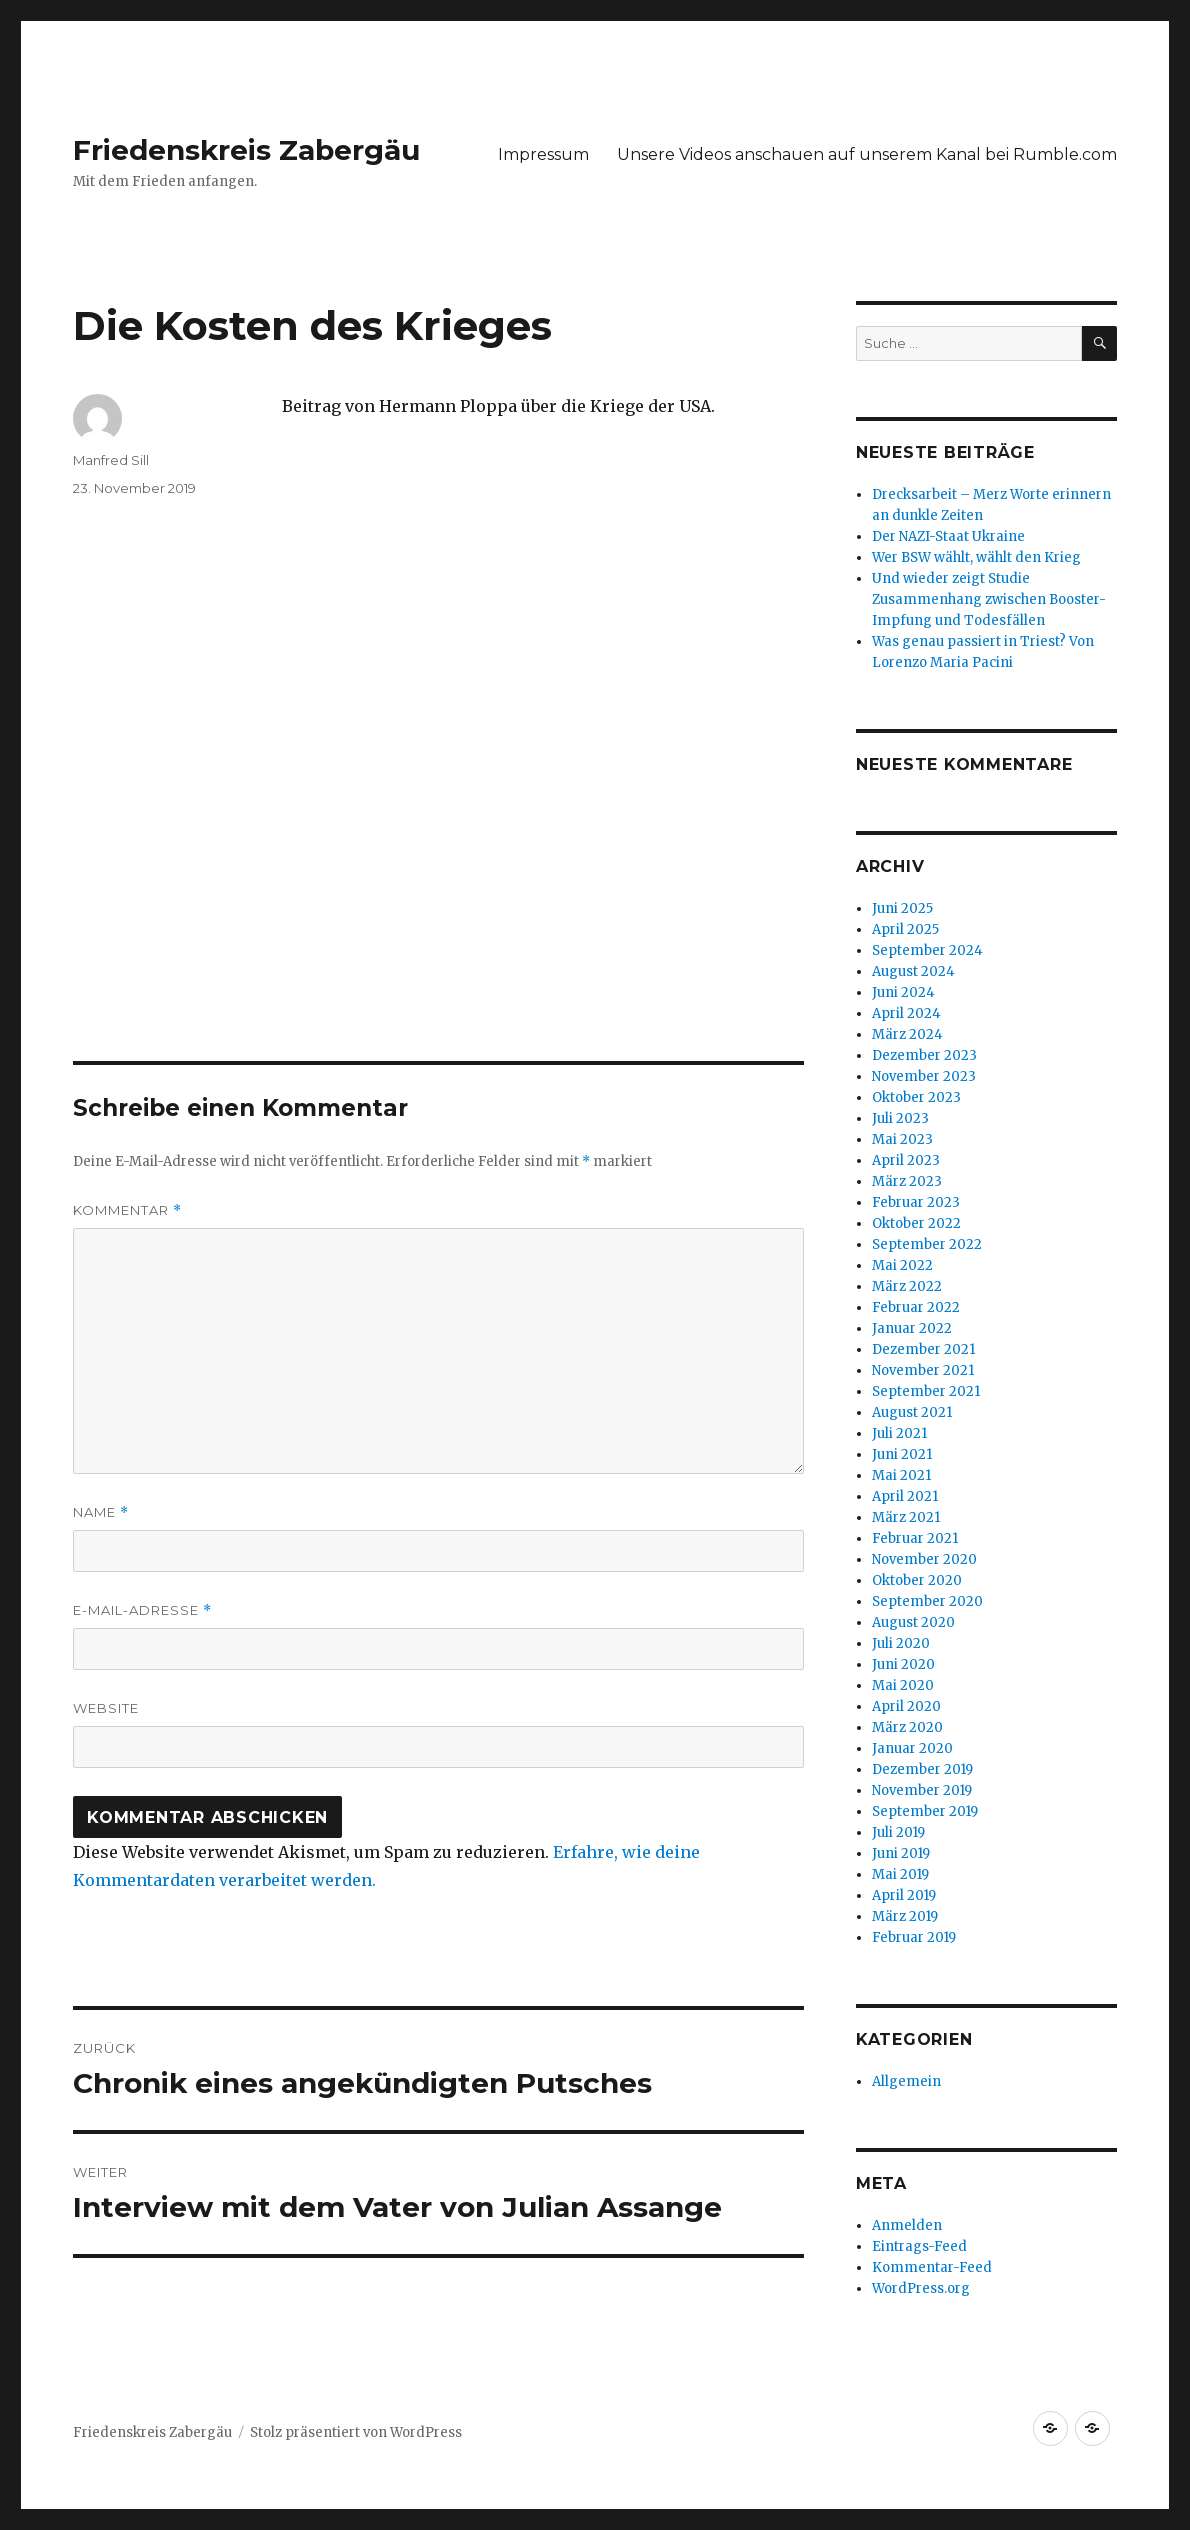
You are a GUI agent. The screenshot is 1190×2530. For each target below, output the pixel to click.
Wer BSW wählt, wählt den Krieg (976, 557)
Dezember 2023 (924, 1055)
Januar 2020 (912, 1748)
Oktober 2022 (916, 1223)
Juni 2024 (903, 992)
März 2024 (907, 1034)
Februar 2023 (916, 1202)
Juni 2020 (903, 1664)
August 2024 (913, 971)
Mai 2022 (902, 1265)
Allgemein (906, 2081)
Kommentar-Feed (932, 2267)
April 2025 (905, 929)
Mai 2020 (903, 1685)
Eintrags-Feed (919, 2246)
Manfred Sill (111, 460)
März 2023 (907, 1181)
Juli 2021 (899, 1433)
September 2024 (927, 950)
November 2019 (922, 1790)
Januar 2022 (912, 1328)
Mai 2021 (901, 1475)
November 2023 (924, 1076)
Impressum (543, 154)
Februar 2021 (915, 1538)
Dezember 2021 (923, 1349)
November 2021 (923, 1370)
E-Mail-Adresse (142, 1610)
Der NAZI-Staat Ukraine (948, 536)
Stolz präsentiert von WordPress (356, 2432)
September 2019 (925, 1811)
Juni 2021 (902, 1454)
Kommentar (127, 1210)
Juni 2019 (901, 1853)
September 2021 (926, 1391)
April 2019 (904, 1895)
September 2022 (927, 1244)
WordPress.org (921, 2288)
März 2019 (905, 1916)
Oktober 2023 (916, 1097)
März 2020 (907, 1727)
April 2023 (906, 1160)
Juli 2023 (900, 1118)
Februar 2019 (914, 1937)
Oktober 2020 (917, 1580)
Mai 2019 (900, 1874)
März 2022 (907, 1286)
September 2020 (927, 1601)
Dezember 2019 (922, 1769)
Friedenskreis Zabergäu (246, 150)
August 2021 (912, 1412)
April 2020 (906, 1706)
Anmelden (907, 2225)
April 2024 (906, 1013)
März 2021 (906, 1517)
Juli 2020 (901, 1643)
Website (106, 1708)
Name (101, 1512)
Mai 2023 (902, 1139)
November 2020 (924, 1559)
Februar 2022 (916, 1307)
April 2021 (905, 1496)
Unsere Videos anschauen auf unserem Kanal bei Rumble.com (867, 154)
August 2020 (913, 1622)
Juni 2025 (902, 908)
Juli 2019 (898, 1832)
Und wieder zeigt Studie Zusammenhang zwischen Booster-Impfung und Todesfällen (989, 599)
